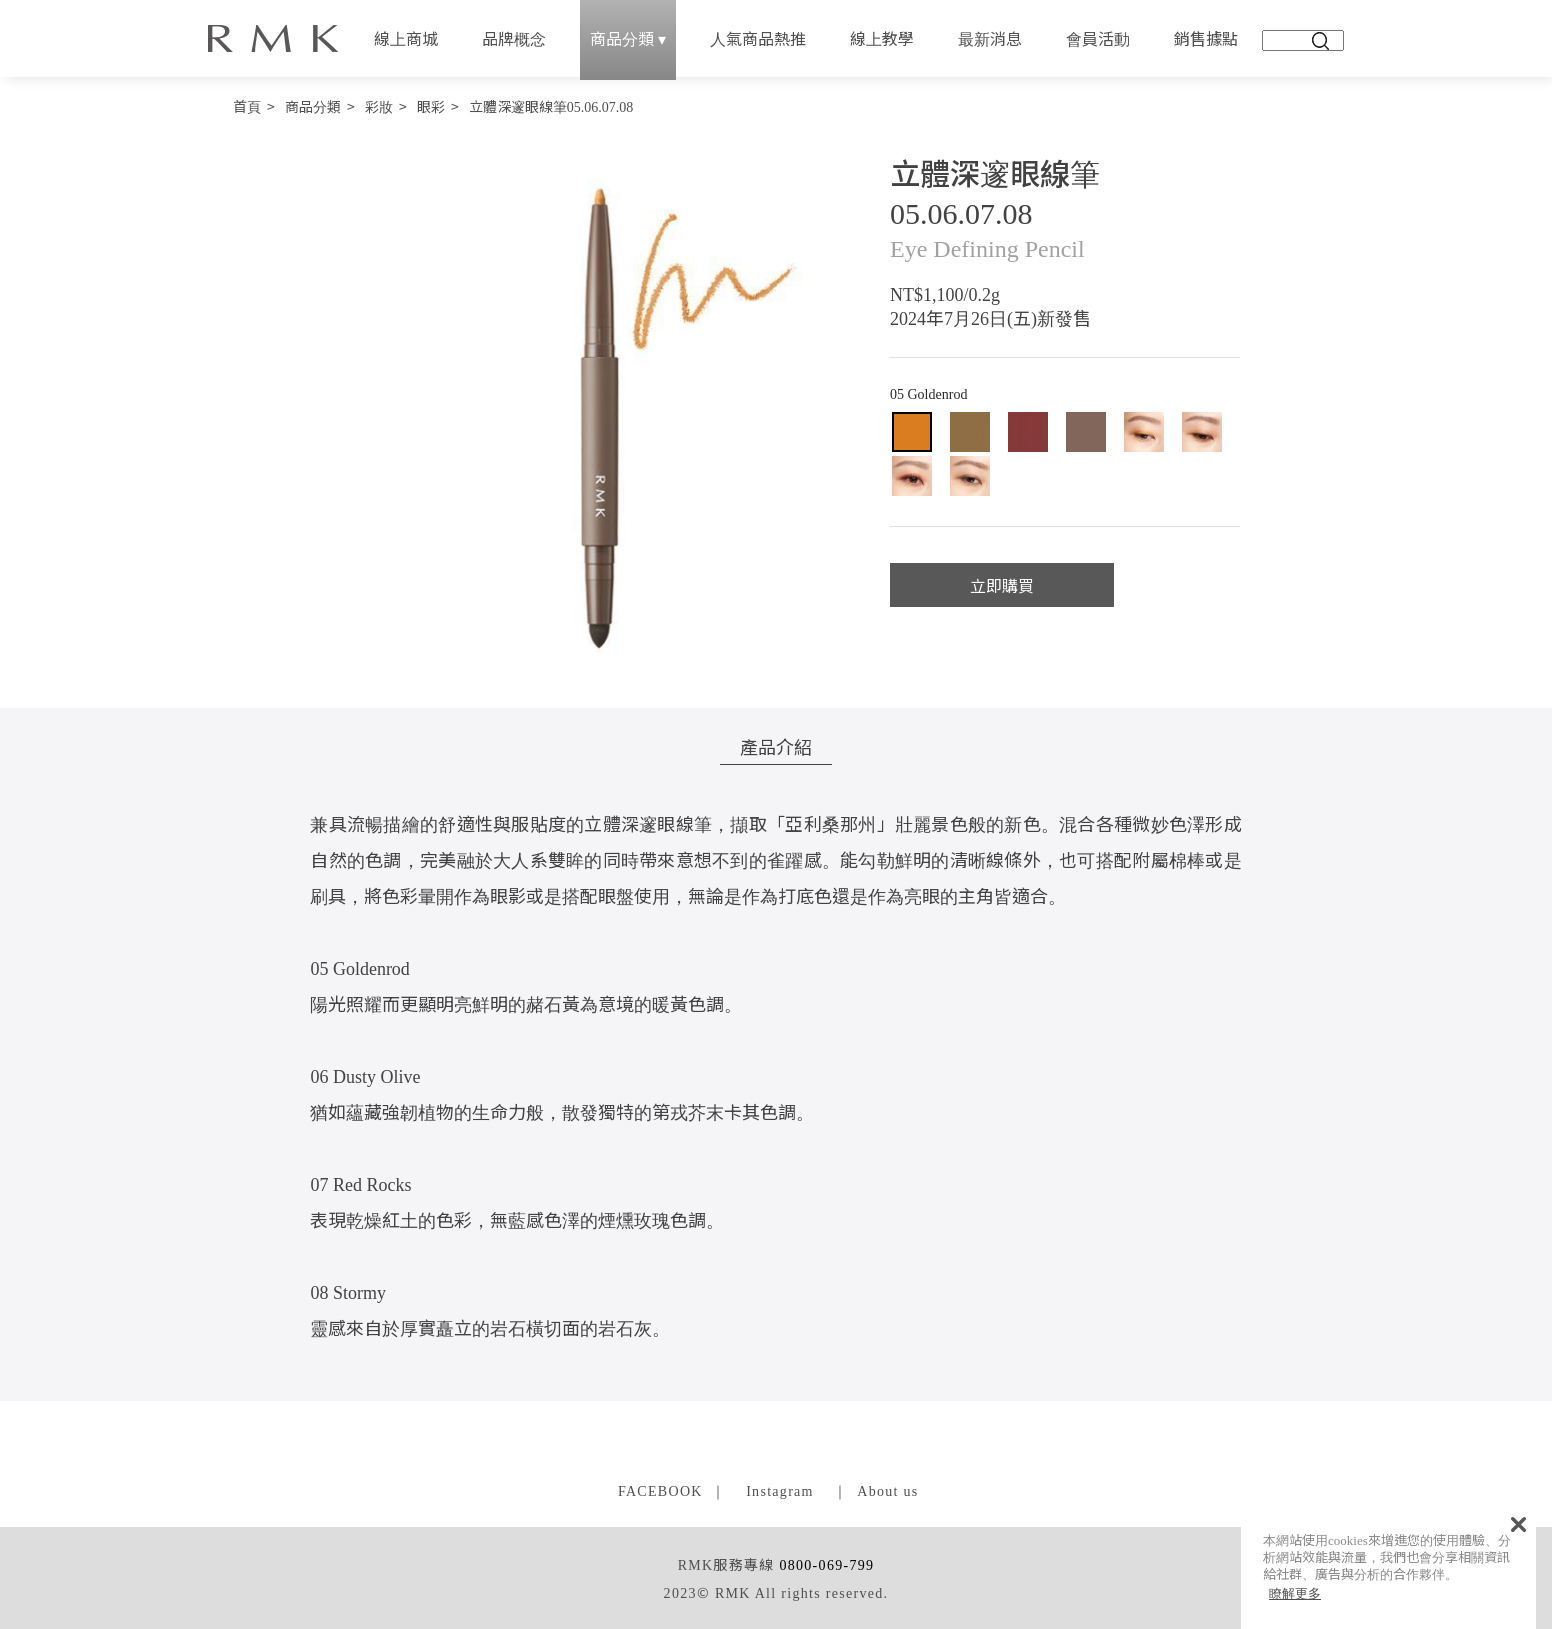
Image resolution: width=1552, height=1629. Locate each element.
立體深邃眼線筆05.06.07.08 (551, 106)
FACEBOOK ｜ (672, 1490)
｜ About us (875, 1490)
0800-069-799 (826, 1564)
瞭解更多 (1295, 1593)
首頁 (247, 106)
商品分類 (313, 106)
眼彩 (431, 106)
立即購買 (1002, 585)
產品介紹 (776, 746)
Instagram (780, 1490)
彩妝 (379, 106)
